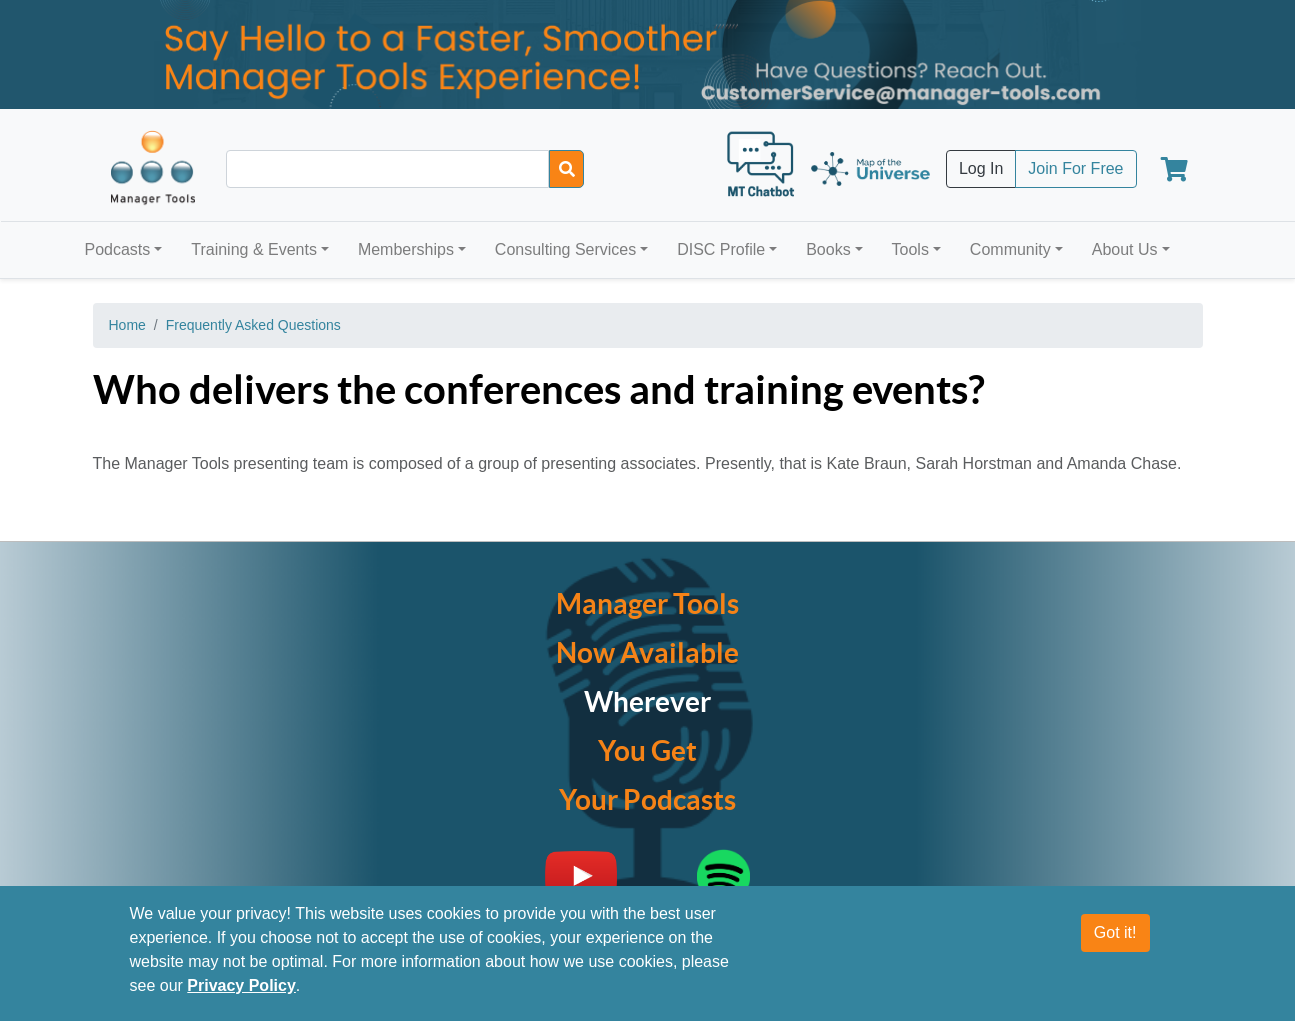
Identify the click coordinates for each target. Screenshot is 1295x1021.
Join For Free (1075, 168)
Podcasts (118, 249)
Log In (981, 168)
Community (1010, 249)
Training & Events (254, 249)
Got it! (1115, 932)
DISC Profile (721, 249)
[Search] (566, 169)
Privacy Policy (241, 985)
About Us (1125, 249)
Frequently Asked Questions (253, 325)
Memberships (406, 249)
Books (828, 249)
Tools (910, 249)
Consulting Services (565, 249)
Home (127, 325)
